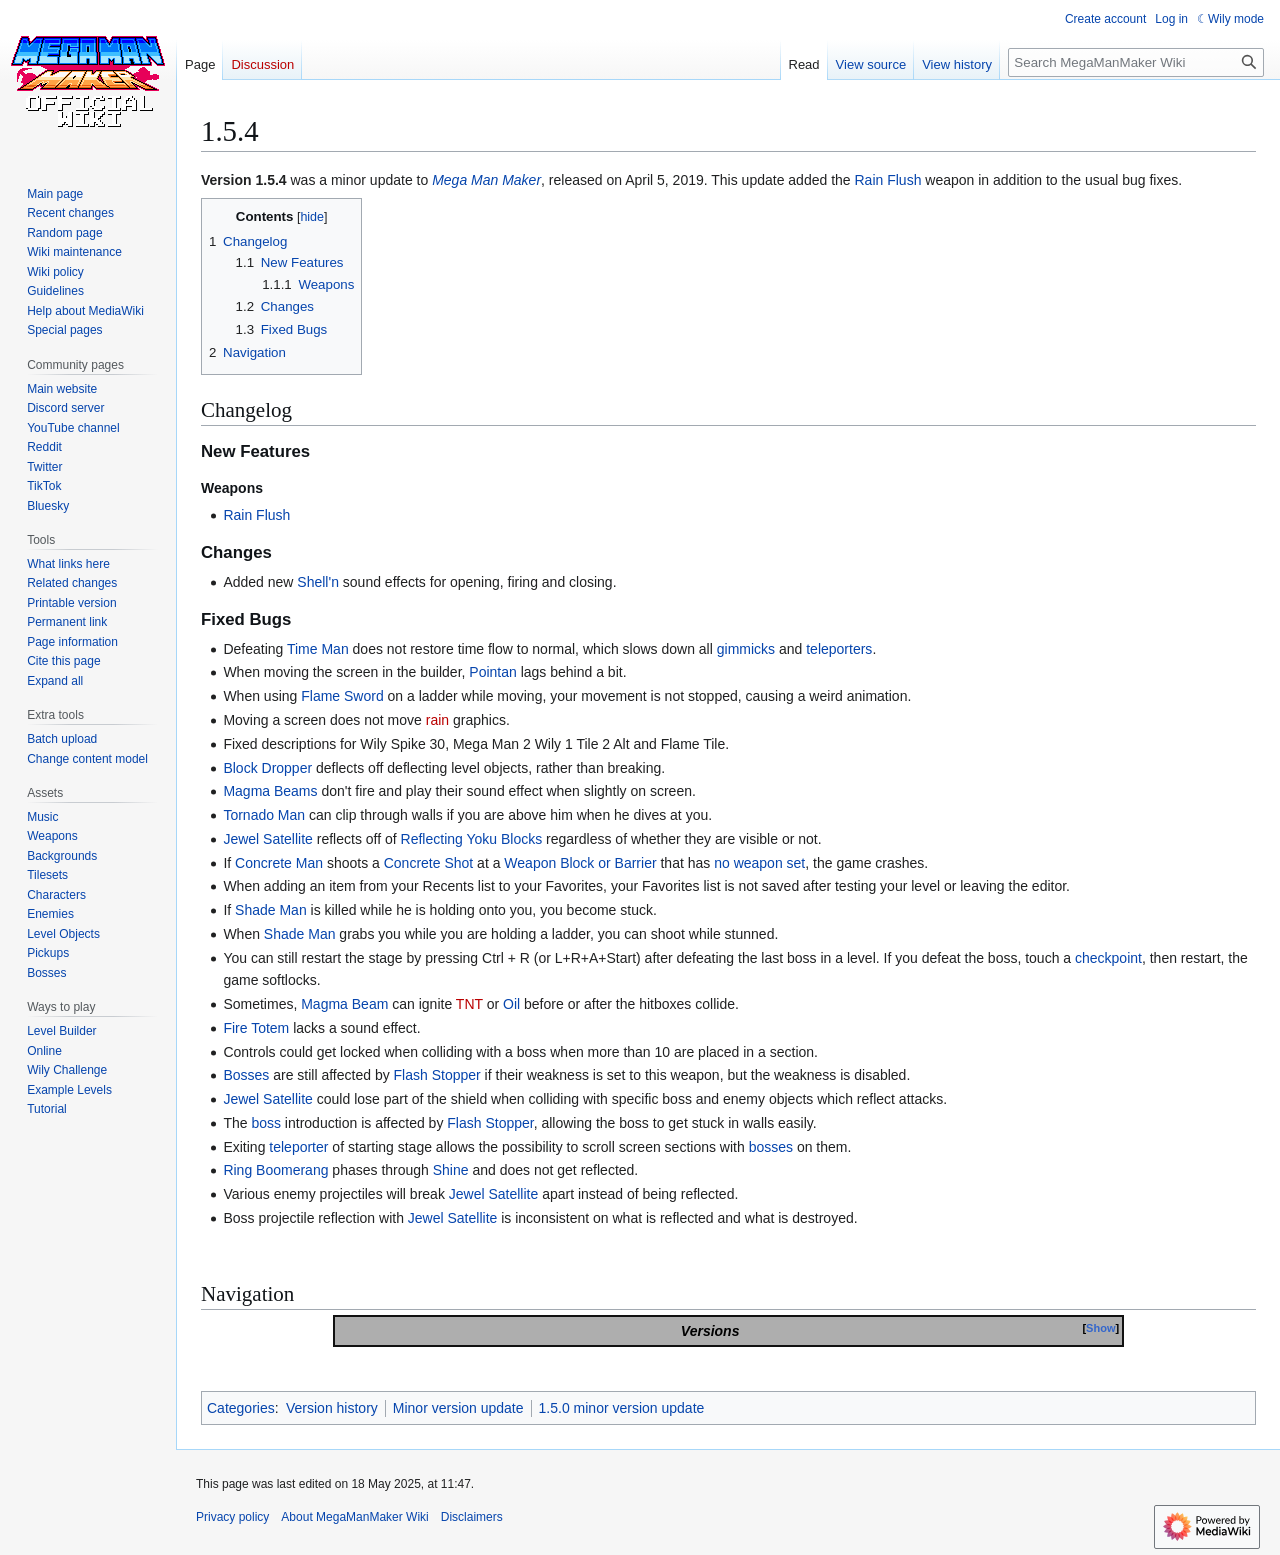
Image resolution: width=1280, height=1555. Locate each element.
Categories (241, 1408)
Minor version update (458, 1408)
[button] (55, 681)
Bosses (246, 1075)
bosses (771, 1147)
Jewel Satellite (268, 839)
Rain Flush (888, 180)
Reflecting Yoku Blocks (472, 839)
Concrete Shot (429, 863)
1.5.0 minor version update (622, 1408)
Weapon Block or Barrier (580, 863)
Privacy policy (232, 1517)
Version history (332, 1408)
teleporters (839, 649)
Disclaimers (472, 1517)
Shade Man (271, 910)
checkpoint (1108, 958)
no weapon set (759, 863)
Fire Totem (256, 1028)
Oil (511, 1004)
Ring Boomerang (275, 1170)
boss (266, 1123)
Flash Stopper (437, 1075)
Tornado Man (264, 815)
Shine (451, 1170)
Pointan (492, 672)
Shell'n (318, 582)
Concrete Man (279, 863)
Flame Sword (342, 696)
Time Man (318, 649)
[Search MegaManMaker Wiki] (1136, 62)
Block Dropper (267, 768)
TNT (469, 1004)
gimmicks (746, 649)
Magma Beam (344, 1004)
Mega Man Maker (486, 180)
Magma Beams (270, 791)
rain (437, 720)
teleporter (298, 1147)
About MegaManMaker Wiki (354, 1517)
